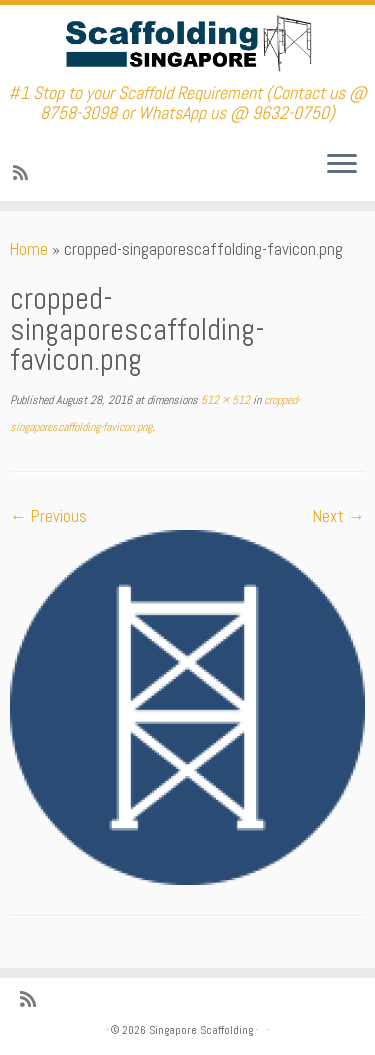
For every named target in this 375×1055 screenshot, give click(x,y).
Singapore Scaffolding (201, 1030)
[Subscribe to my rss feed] (23, 173)
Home (29, 249)
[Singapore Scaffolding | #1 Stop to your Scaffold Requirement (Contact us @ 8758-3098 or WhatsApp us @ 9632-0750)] (187, 44)
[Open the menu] (342, 165)
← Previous (48, 516)
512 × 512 (224, 400)
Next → (339, 516)
